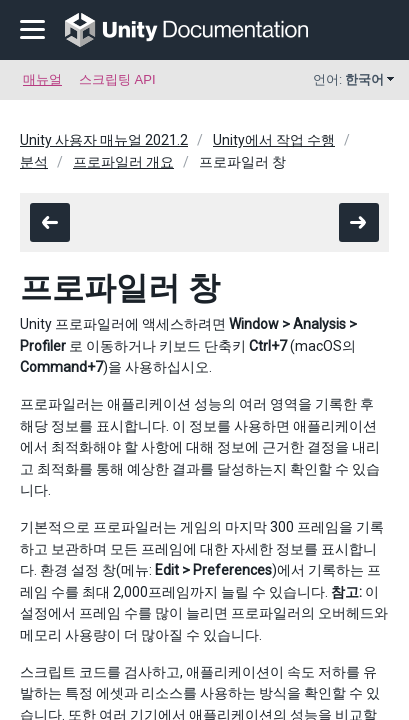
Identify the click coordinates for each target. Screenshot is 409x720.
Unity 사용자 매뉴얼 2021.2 (104, 140)
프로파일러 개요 (123, 162)
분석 (34, 162)
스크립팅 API (117, 79)
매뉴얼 (42, 79)
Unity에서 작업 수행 (274, 140)
